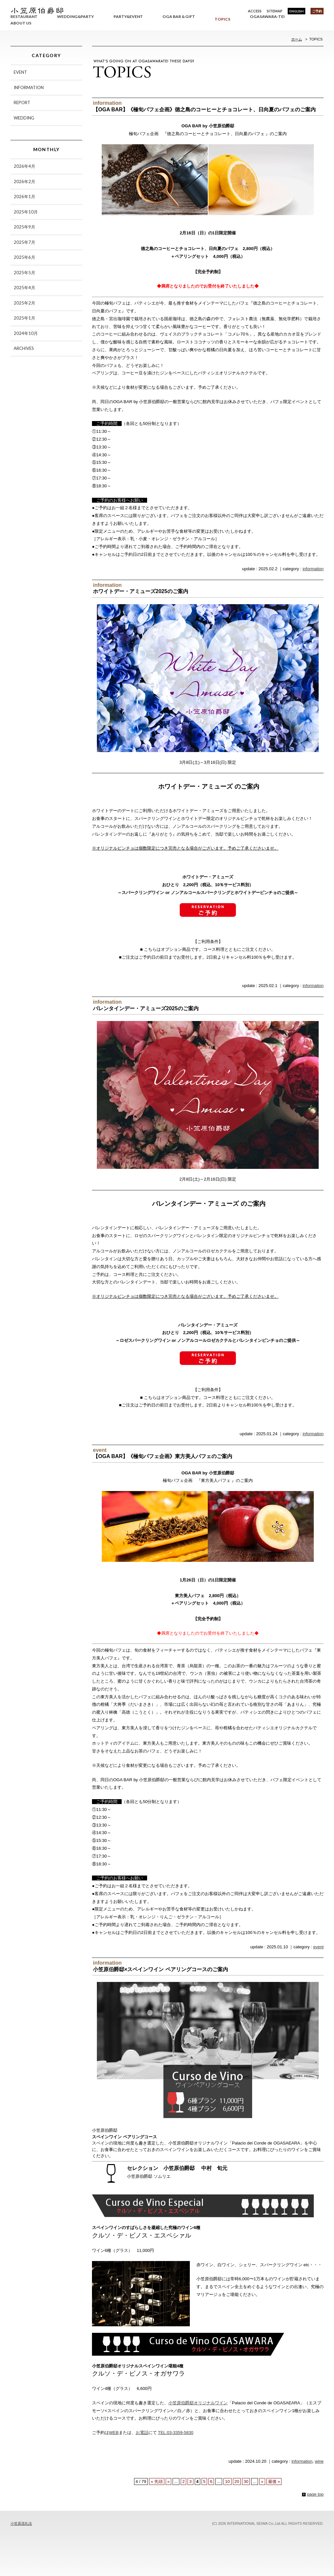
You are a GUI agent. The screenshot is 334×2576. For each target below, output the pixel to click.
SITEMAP (274, 11)
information (313, 568)
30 (246, 2481)
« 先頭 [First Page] (157, 2481)
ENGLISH (296, 11)
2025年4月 (24, 287)
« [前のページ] (168, 2481)
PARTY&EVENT (128, 16)
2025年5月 (24, 272)
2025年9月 (24, 226)
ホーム (296, 39)
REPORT (22, 102)
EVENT (20, 72)
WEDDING (24, 117)
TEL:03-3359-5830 (175, 2432)
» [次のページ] (262, 2481)
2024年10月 (26, 333)
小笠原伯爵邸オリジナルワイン (198, 2402)
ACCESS (255, 11)
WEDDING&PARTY (75, 16)
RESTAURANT (24, 16)
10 (227, 2481)
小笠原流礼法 (21, 2523)
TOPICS (222, 19)
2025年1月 (24, 318)
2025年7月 (24, 242)
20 (237, 2481)
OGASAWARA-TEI (267, 16)
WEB (114, 2432)
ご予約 (317, 11)
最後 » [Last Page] (274, 2481)
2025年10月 (26, 211)
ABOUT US (20, 23)
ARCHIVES (24, 348)
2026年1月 (24, 196)
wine (319, 2461)
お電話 (142, 2432)
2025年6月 (24, 257)
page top (315, 2494)
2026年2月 (24, 181)
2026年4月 (24, 166)
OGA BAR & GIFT (178, 16)
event (318, 1946)
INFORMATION (29, 87)
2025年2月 (24, 303)
